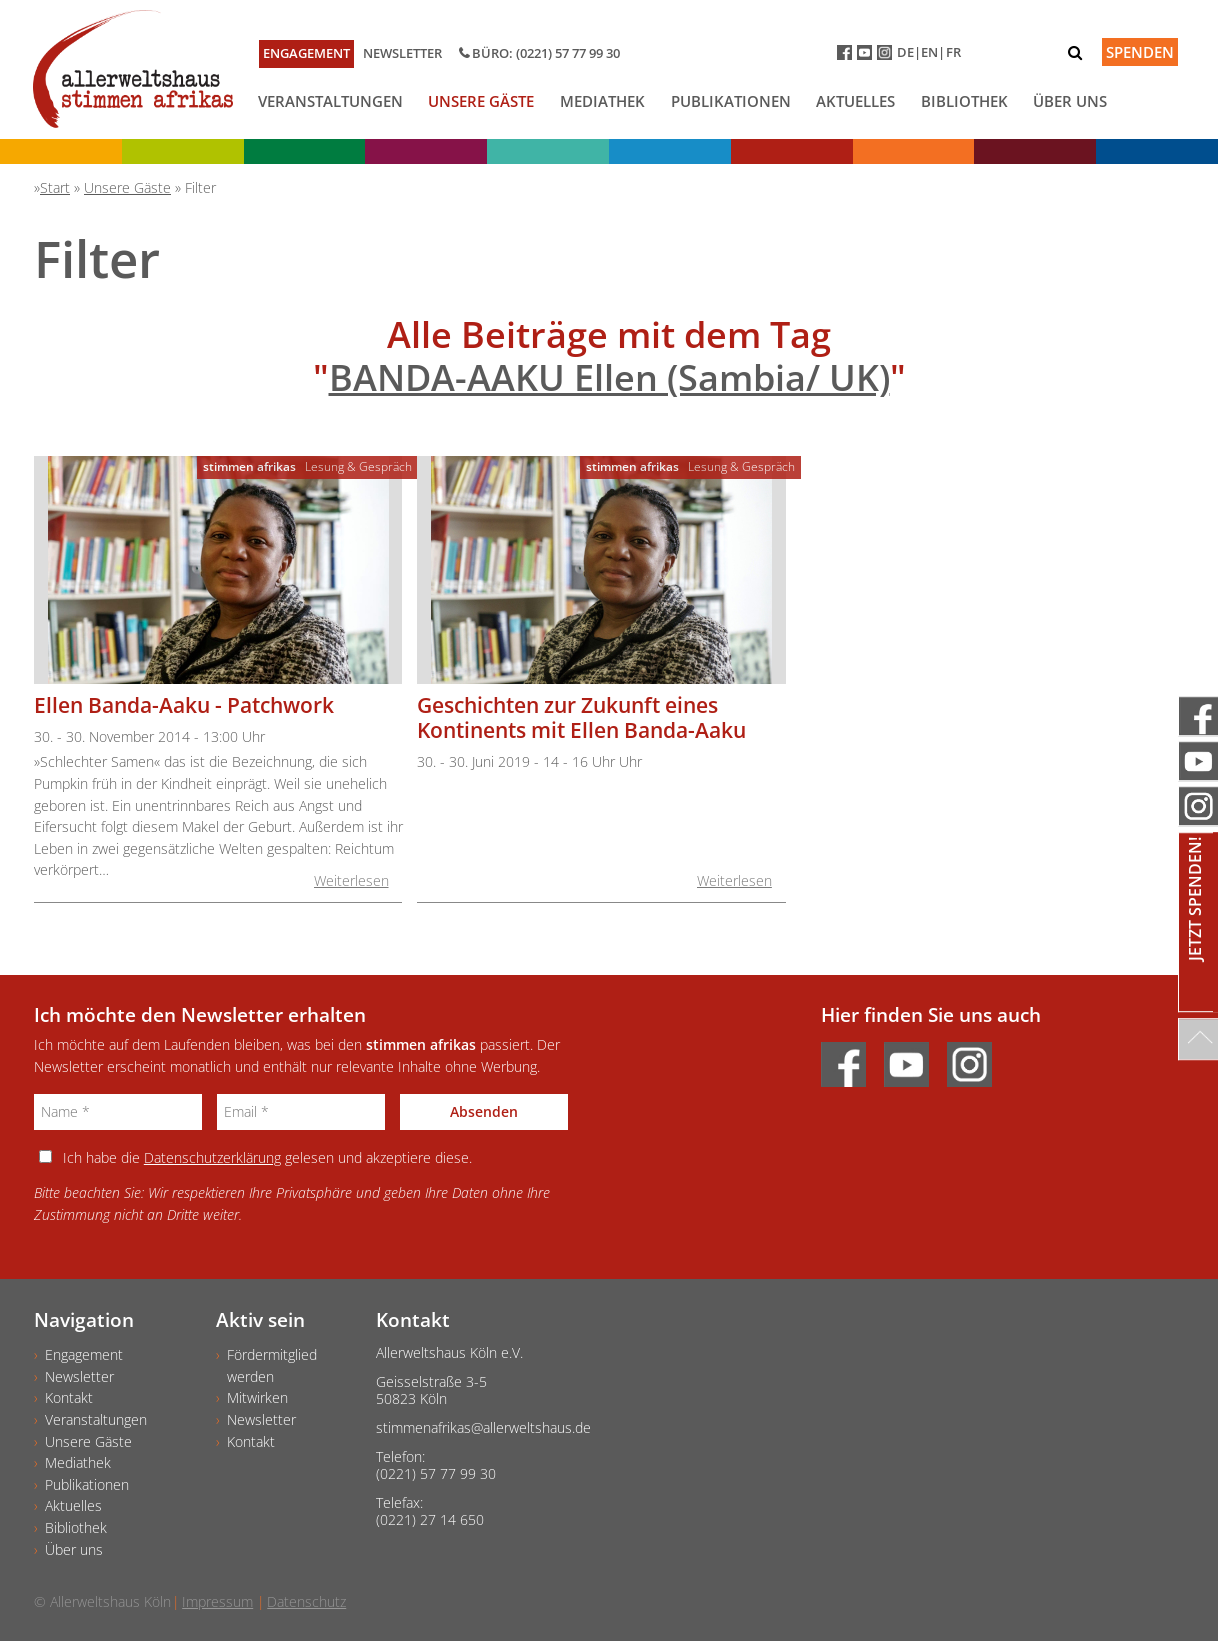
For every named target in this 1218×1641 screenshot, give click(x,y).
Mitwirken (257, 1397)
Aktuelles (855, 101)
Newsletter (402, 53)
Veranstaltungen (330, 101)
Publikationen (731, 101)
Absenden (484, 1111)
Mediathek (602, 101)
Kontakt (69, 1397)
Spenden (1140, 52)
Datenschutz (306, 1601)
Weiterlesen (351, 880)
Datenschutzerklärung (212, 1157)
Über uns (1070, 101)
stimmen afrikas (249, 466)
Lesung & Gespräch (358, 466)
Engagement (306, 53)
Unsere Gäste (481, 101)
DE (905, 52)
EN (929, 52)
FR (953, 52)
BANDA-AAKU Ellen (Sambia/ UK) (609, 377)
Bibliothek (964, 101)
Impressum (217, 1601)
